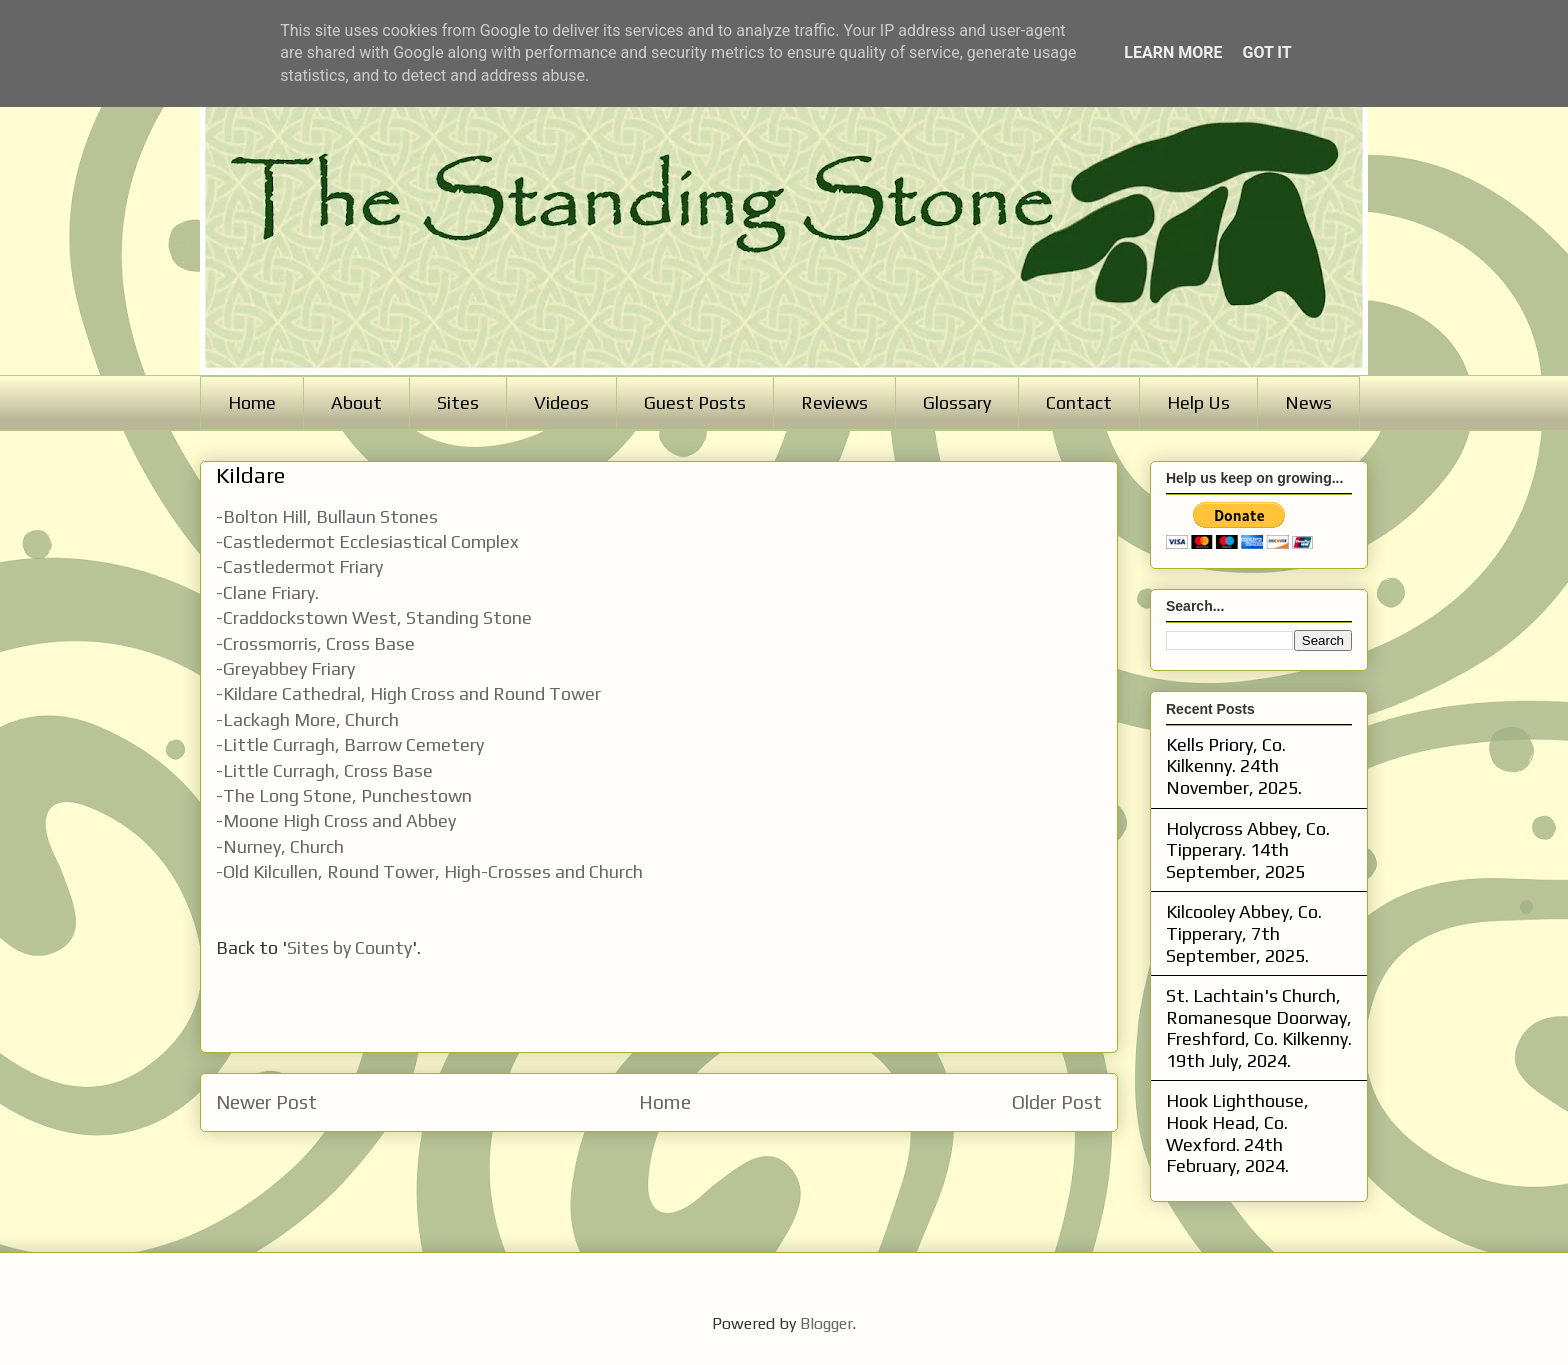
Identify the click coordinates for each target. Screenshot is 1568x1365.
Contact (1079, 402)
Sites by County (349, 947)
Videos (561, 402)
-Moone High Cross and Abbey (336, 820)
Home (252, 402)
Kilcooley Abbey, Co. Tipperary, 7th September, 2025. (1244, 933)
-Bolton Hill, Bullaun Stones (327, 516)
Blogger (826, 1323)
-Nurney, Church (280, 846)
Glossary (957, 402)
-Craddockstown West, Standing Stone (374, 617)
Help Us (1198, 402)
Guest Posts (695, 402)
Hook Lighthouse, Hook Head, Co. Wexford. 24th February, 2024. (1237, 1133)
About (356, 402)
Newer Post (266, 1102)
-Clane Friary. (267, 592)
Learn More (1173, 52)
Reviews (834, 402)
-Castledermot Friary (299, 566)
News (1308, 402)
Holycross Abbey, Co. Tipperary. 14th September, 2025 (1248, 850)
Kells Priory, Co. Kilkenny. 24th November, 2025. (1234, 766)
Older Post (1057, 1102)
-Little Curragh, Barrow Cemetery (350, 744)
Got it (1266, 52)
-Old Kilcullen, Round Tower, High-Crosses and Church (429, 871)
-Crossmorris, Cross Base (315, 643)
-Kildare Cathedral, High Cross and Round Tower (408, 693)
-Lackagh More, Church (307, 719)
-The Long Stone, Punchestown (344, 795)
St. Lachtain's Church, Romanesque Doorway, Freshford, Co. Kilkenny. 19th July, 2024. (1259, 1028)
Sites (458, 402)
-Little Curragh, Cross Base (324, 770)
